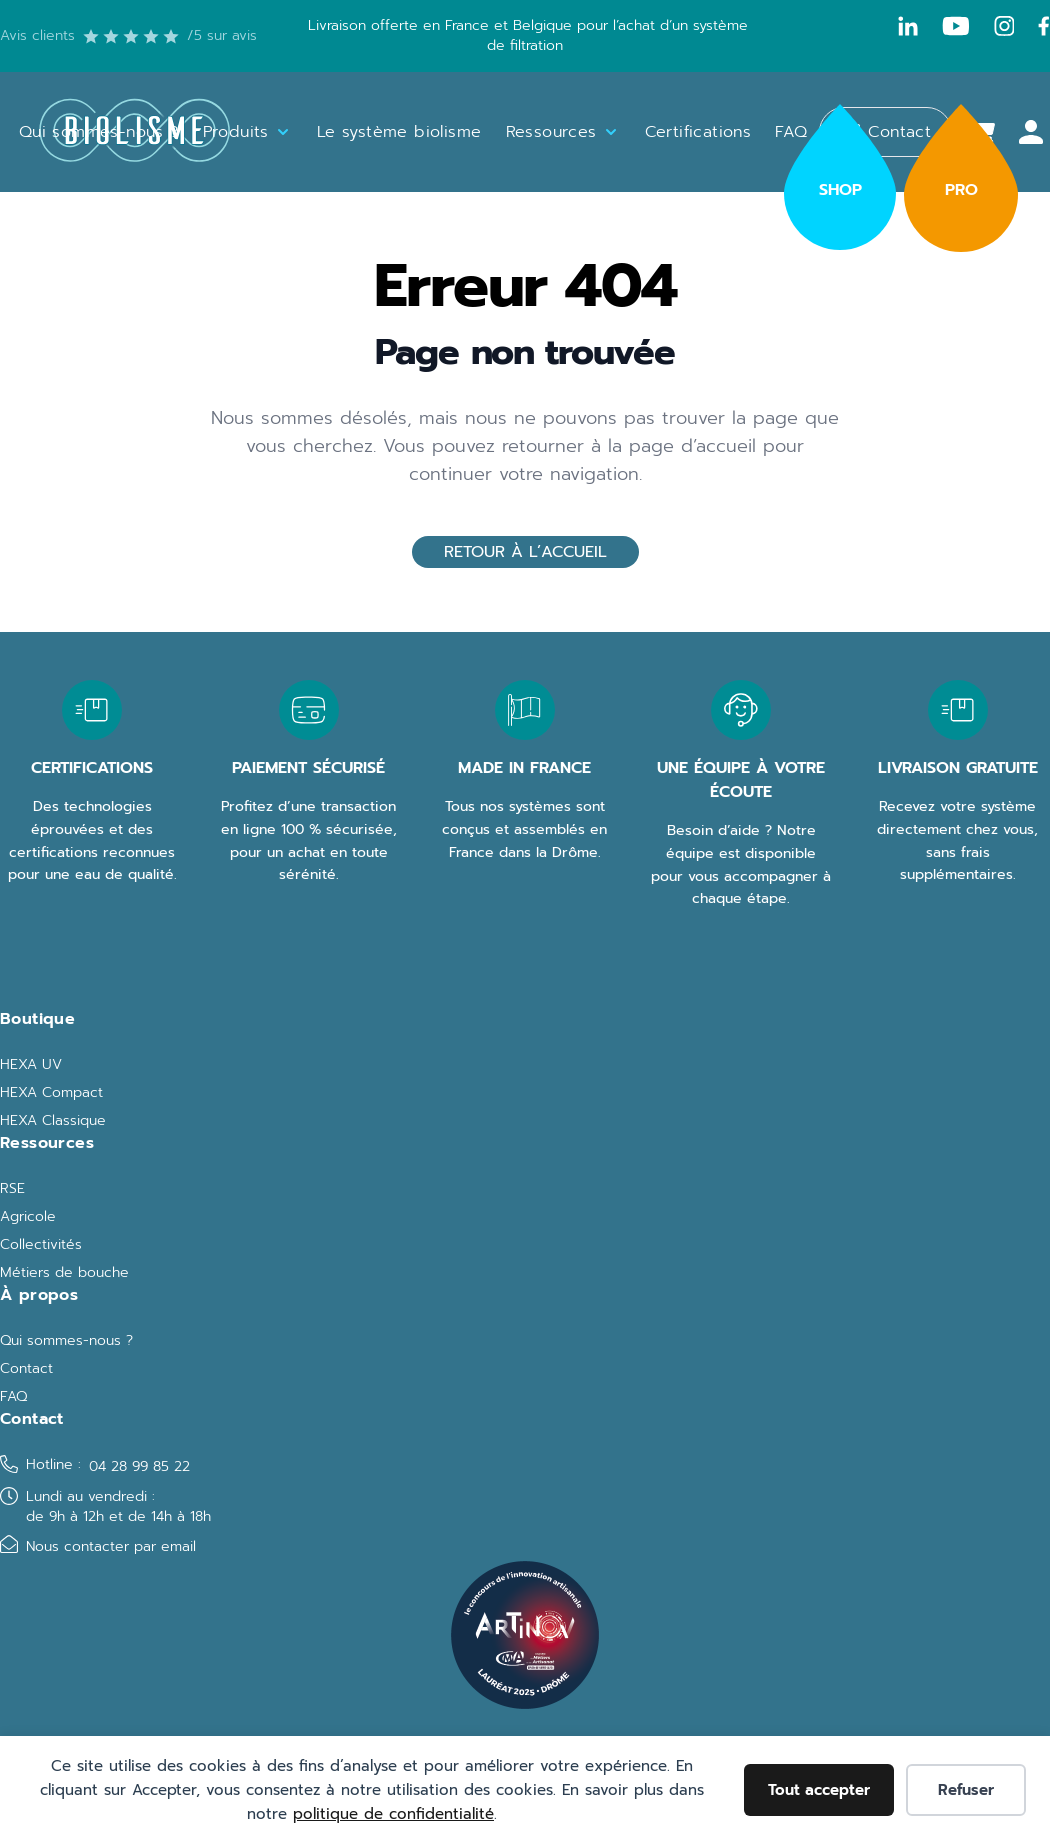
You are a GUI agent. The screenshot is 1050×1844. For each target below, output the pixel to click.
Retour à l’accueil (525, 552)
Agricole (28, 1217)
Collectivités (41, 1245)
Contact (26, 1369)
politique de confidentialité (393, 1814)
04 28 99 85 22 (139, 1466)
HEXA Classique (53, 1121)
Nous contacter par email (111, 1546)
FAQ (13, 1397)
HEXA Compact (51, 1093)
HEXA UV (31, 1065)
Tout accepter (819, 1790)
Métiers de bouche (64, 1273)
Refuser (966, 1790)
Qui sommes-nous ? (66, 1341)
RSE (12, 1189)
